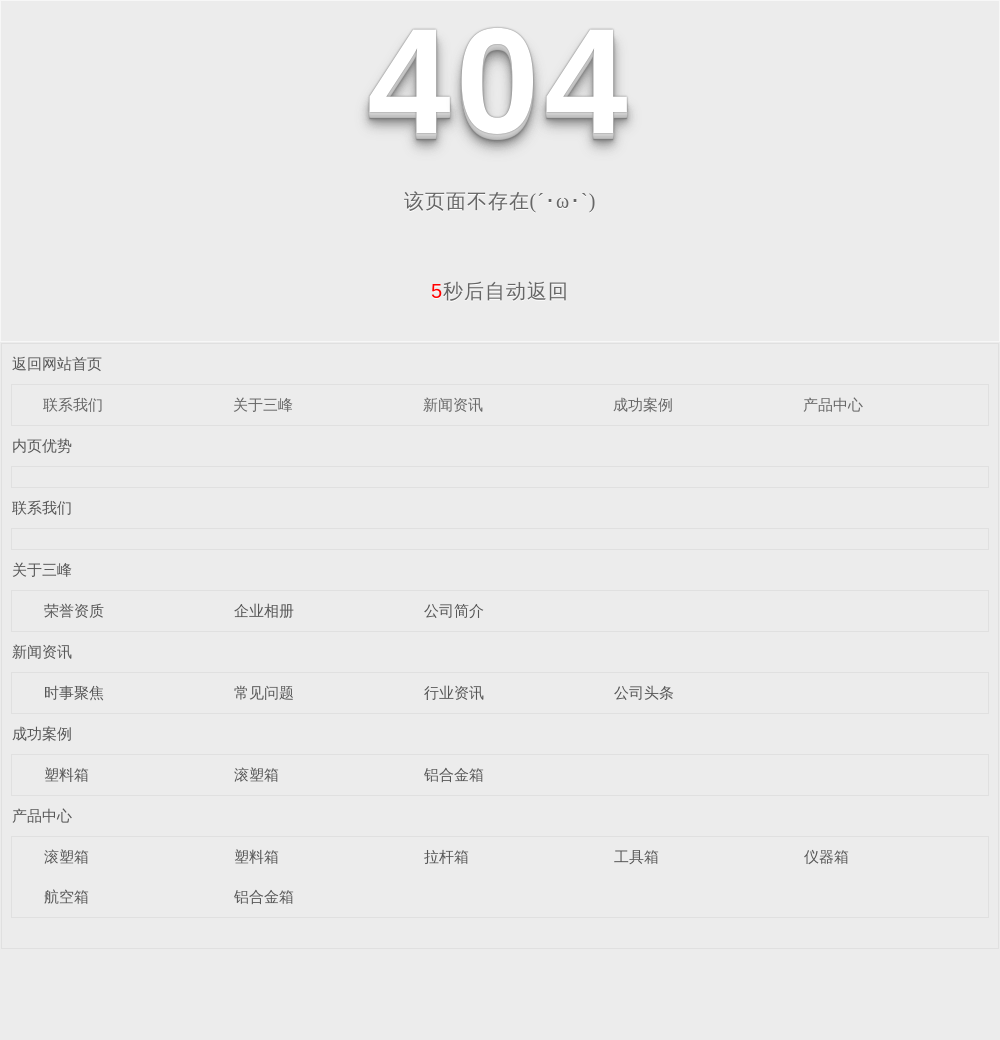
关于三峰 (263, 404)
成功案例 (643, 404)
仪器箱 (826, 856)
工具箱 (636, 856)
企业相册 (264, 610)
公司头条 (644, 692)
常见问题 (264, 692)
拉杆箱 (446, 856)
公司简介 (454, 610)
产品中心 (833, 404)
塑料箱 (66, 774)
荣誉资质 (74, 610)
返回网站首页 (57, 363)
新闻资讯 (453, 404)
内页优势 (42, 445)
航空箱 (66, 896)
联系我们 (73, 404)
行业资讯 (454, 692)
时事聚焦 (74, 692)
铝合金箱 (454, 774)
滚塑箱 (256, 774)
